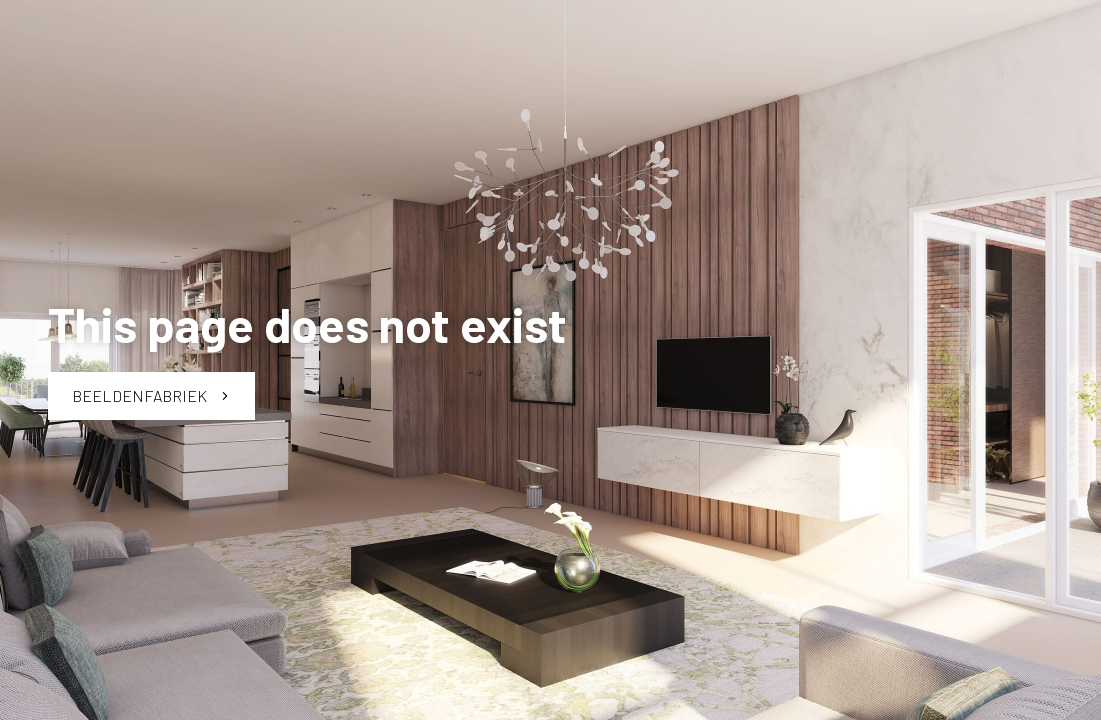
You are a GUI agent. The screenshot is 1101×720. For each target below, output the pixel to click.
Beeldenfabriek (151, 395)
